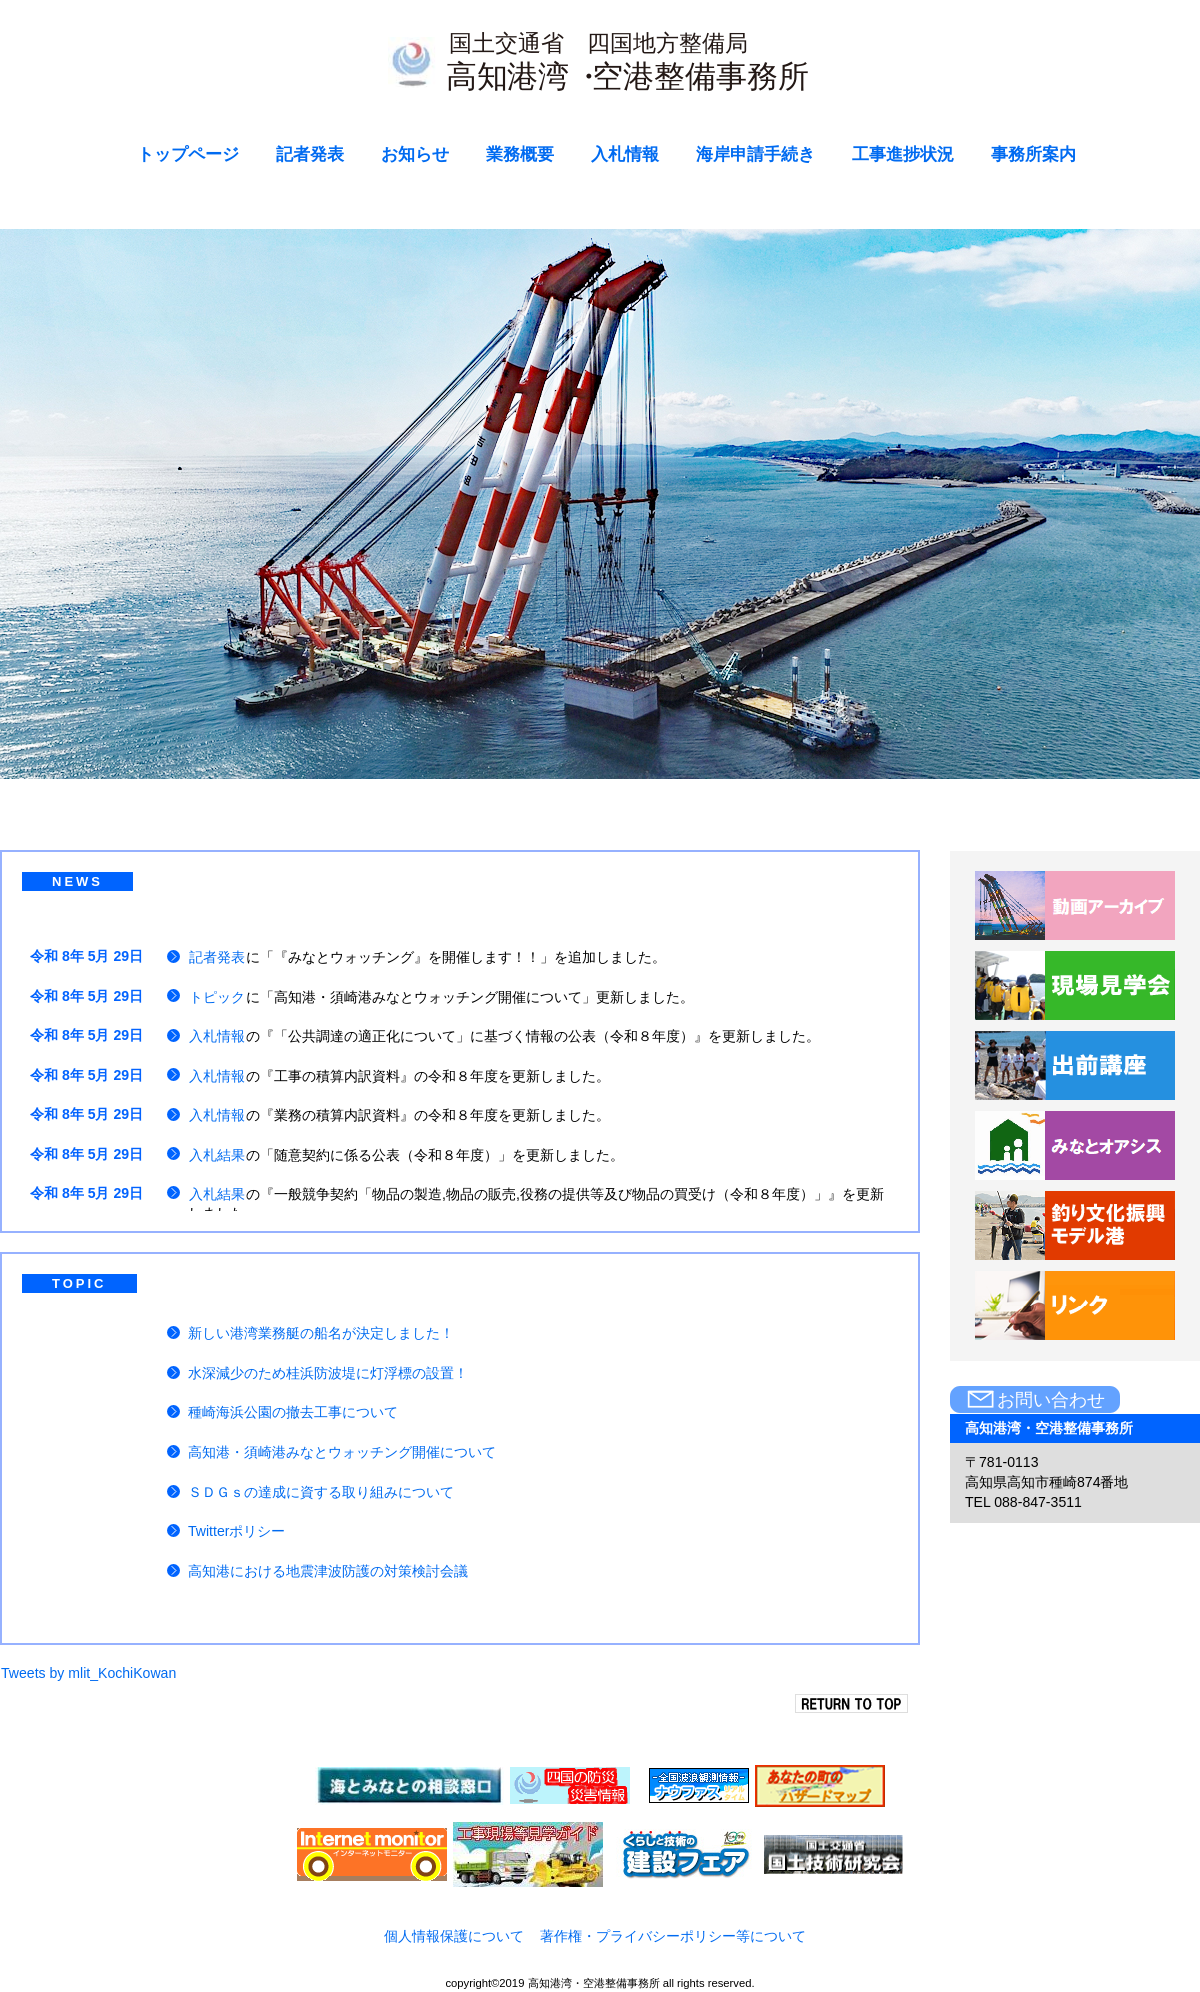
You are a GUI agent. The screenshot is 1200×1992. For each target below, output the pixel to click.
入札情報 (217, 1036)
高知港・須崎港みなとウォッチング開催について (342, 1452)
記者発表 (217, 957)
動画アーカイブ (1075, 906)
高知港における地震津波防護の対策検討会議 (328, 1571)
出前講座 (1075, 1066)
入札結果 (217, 1155)
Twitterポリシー (236, 1531)
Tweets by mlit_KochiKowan (88, 1673)
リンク (1075, 1306)
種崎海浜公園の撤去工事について (293, 1412)
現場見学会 (1075, 986)
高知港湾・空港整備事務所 (600, 68)
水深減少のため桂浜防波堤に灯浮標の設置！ (328, 1373)
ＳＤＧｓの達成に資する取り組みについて (321, 1492)
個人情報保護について (454, 1936)
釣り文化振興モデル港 (1075, 1226)
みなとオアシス (1075, 1146)
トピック (217, 997)
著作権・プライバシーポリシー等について (673, 1936)
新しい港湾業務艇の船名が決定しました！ (321, 1333)
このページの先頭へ (857, 1704)
